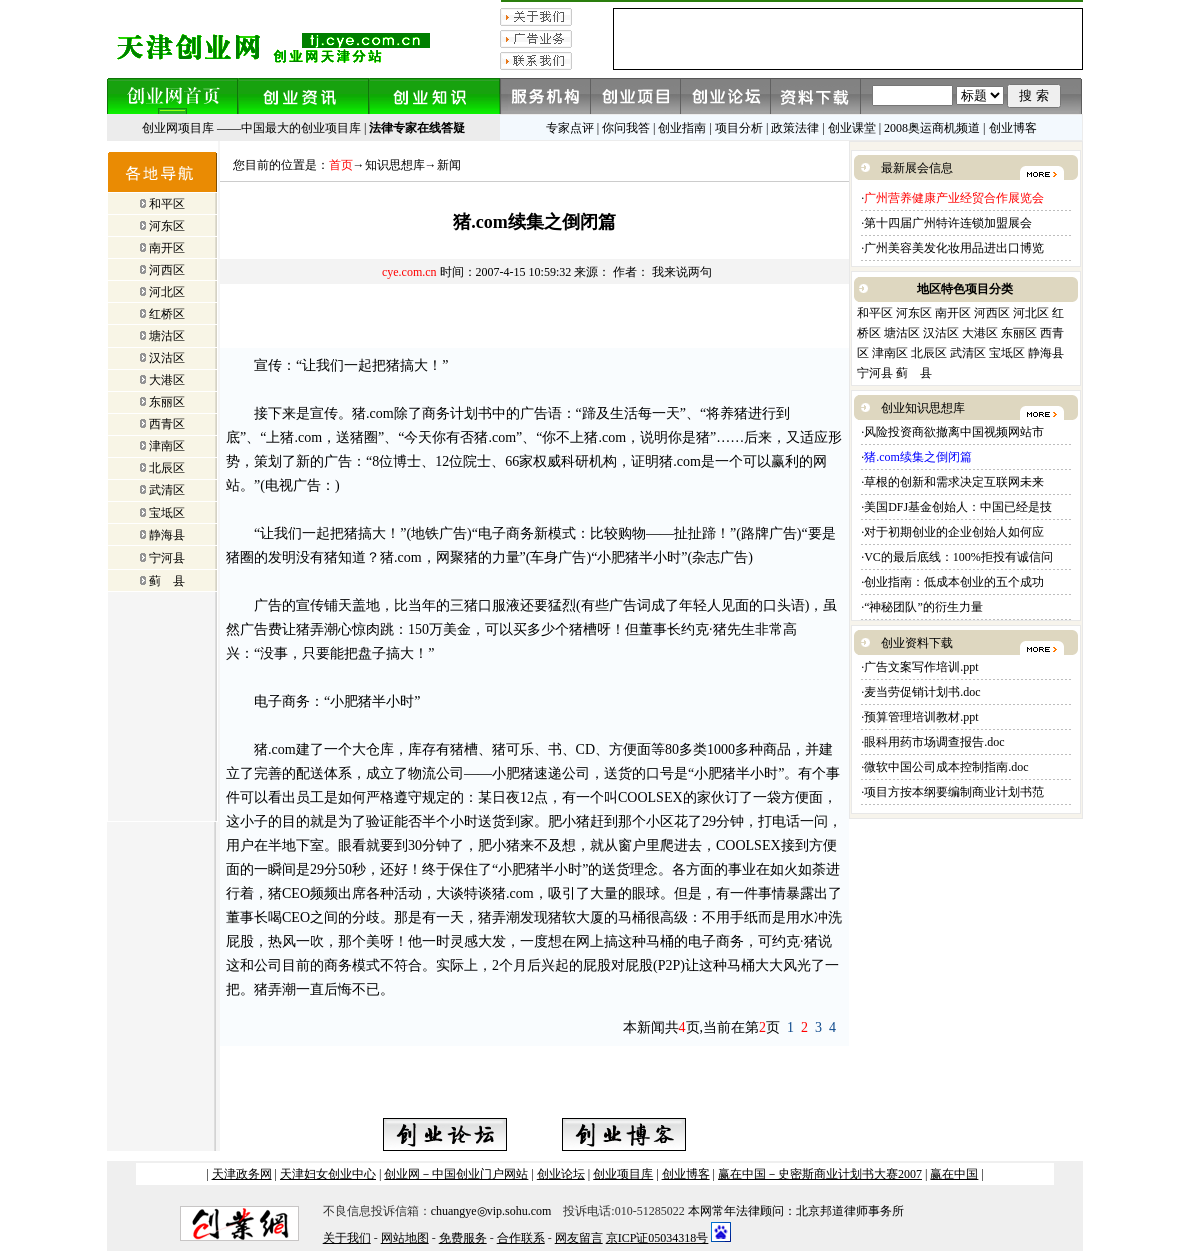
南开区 (167, 248)
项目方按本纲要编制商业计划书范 (954, 792)
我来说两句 (682, 272)
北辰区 (167, 468)
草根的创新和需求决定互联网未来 (954, 482)
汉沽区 (167, 358)
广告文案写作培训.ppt (921, 667)
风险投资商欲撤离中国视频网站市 (954, 432)
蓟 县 (167, 581)
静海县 (167, 535)
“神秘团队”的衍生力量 (923, 607)
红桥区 (167, 314)
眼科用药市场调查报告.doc (935, 742)
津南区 (167, 446)
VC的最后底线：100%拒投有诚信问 (958, 557)
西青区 (167, 424)
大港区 (167, 380)
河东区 (167, 226)
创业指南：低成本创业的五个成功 (954, 582)
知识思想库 (395, 165)
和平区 (167, 204)
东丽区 (167, 402)
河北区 (167, 292)
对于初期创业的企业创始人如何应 (954, 532)
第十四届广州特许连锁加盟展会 (948, 223)
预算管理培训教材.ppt (921, 717)
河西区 (167, 270)
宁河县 (167, 558)
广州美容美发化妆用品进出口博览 (954, 248)
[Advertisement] (535, 318)
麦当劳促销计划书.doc (923, 692)
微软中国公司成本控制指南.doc (947, 767)
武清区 (167, 490)
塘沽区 (167, 336)
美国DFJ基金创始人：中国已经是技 (958, 507)
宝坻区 (167, 513)
